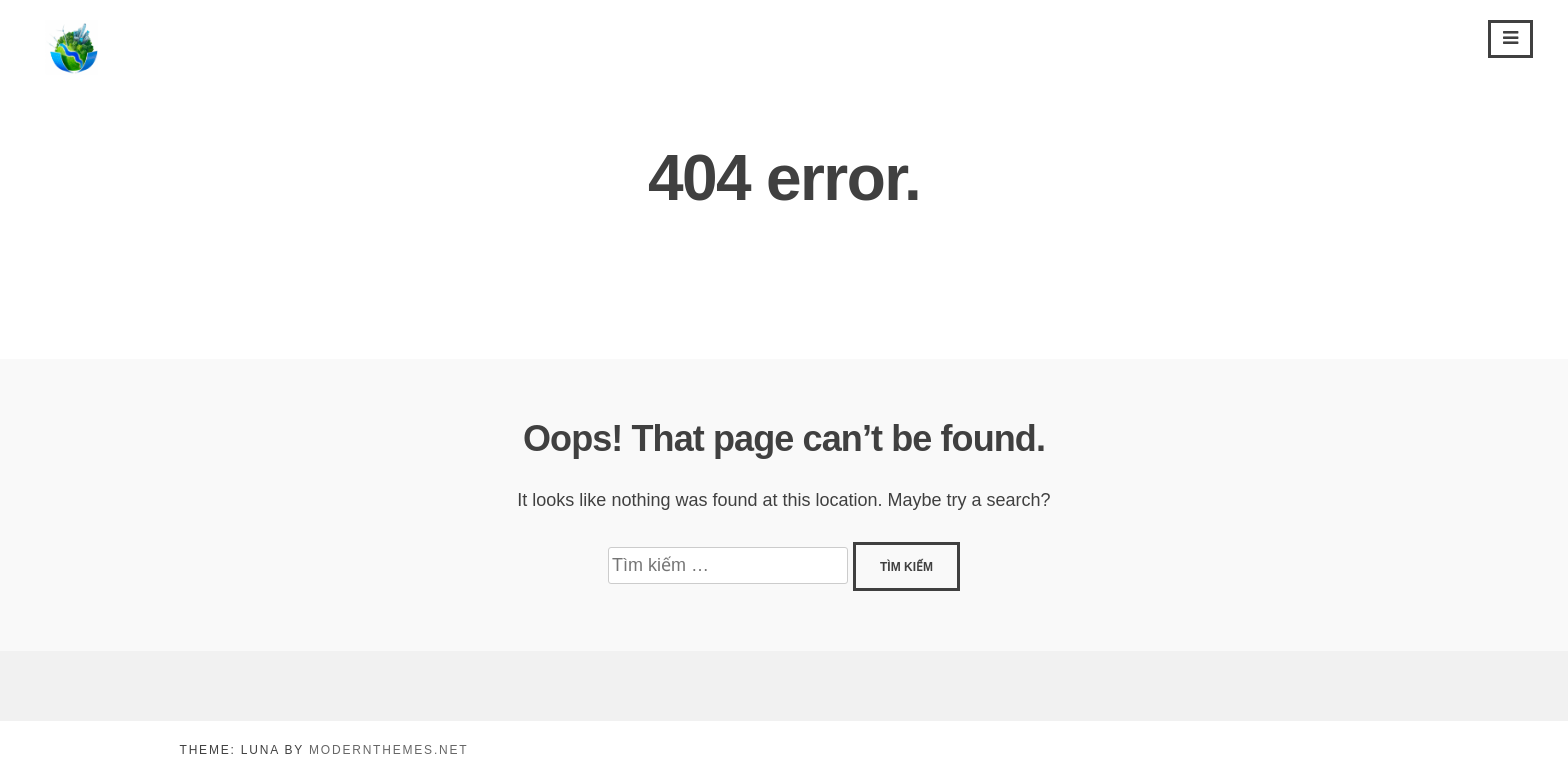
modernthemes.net (388, 750)
